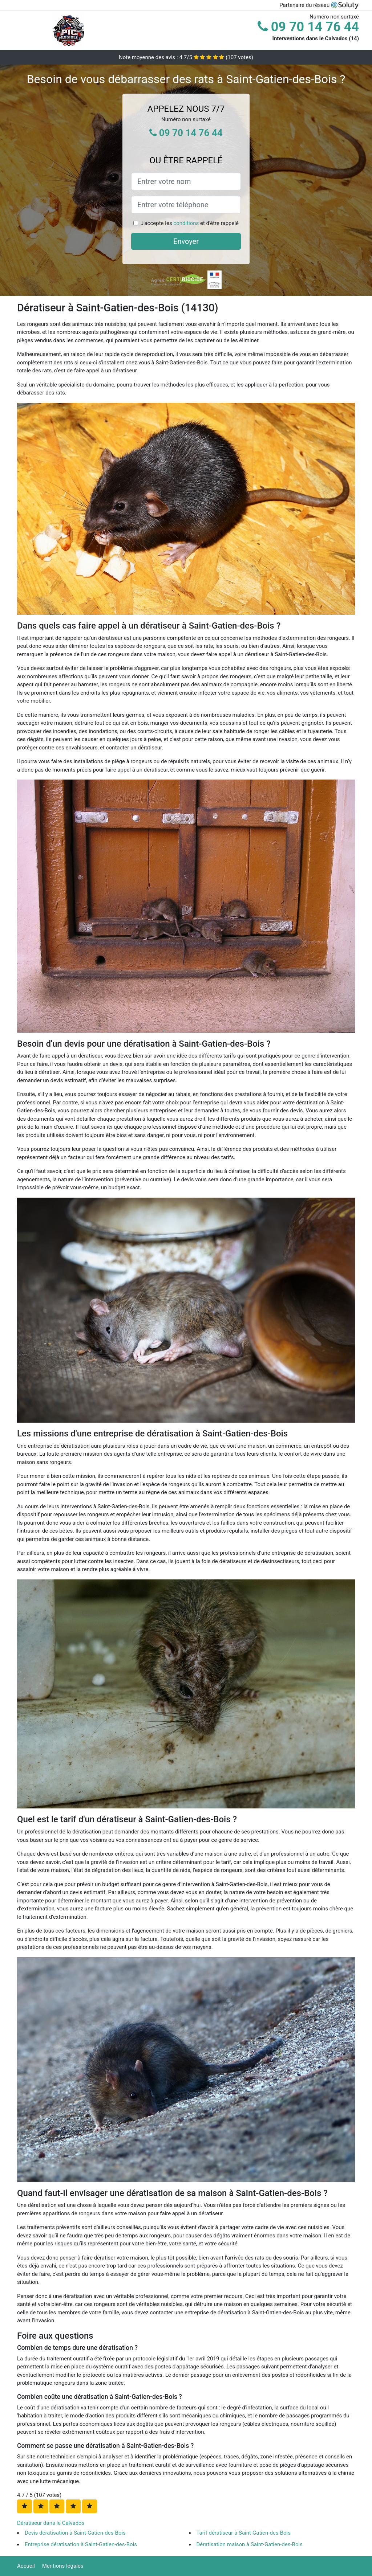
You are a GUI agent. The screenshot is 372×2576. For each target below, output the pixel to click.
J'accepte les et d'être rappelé (190, 223)
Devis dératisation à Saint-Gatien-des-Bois (75, 2533)
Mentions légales (63, 2566)
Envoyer (186, 241)
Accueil (26, 2566)
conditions (186, 223)
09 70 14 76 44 (308, 26)
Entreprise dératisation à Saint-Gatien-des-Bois (81, 2544)
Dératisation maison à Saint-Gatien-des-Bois (250, 2544)
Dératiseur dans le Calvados (50, 2523)
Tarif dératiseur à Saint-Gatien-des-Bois (244, 2533)
